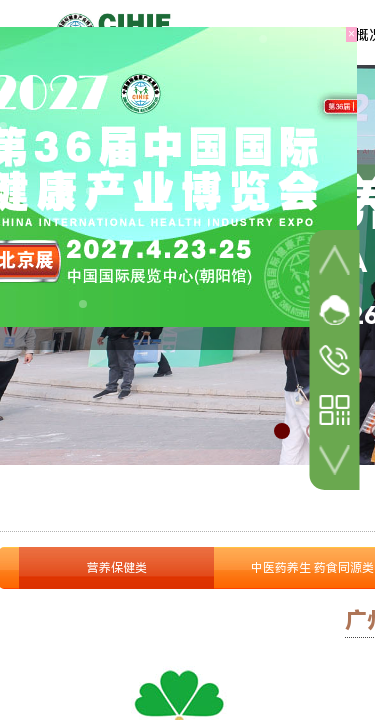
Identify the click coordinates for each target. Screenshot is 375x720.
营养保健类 (117, 568)
